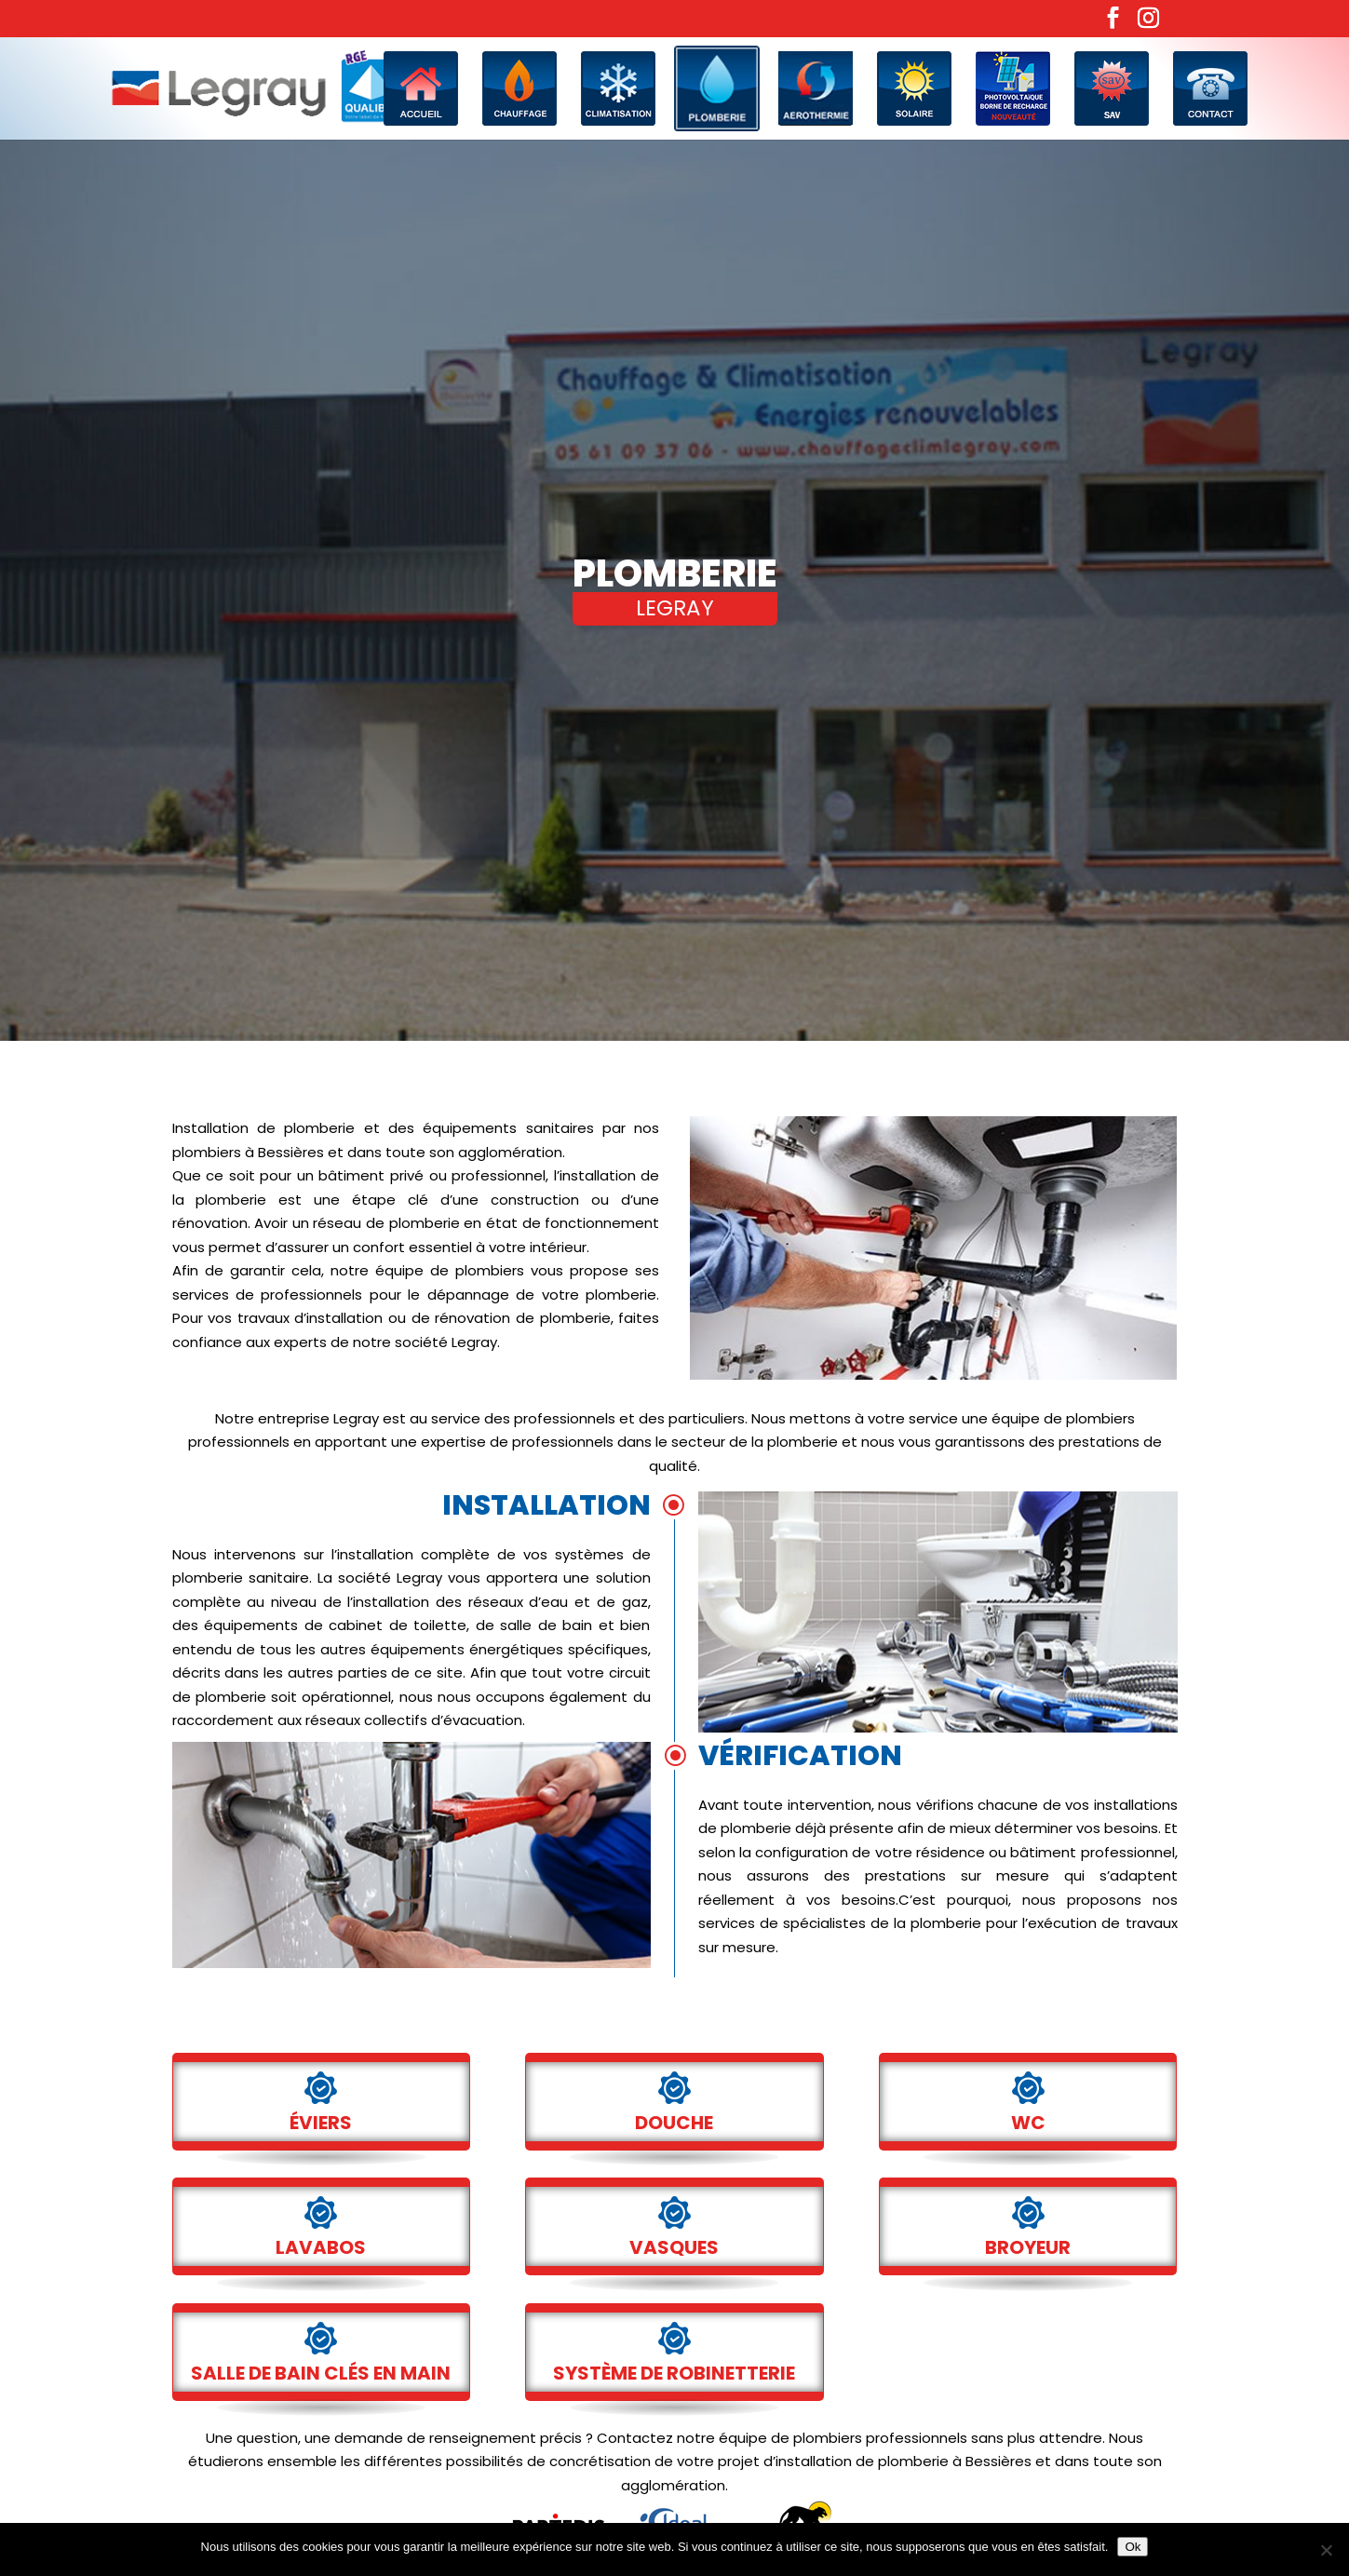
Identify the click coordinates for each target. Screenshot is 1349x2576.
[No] (1325, 2550)
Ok (1132, 2547)
